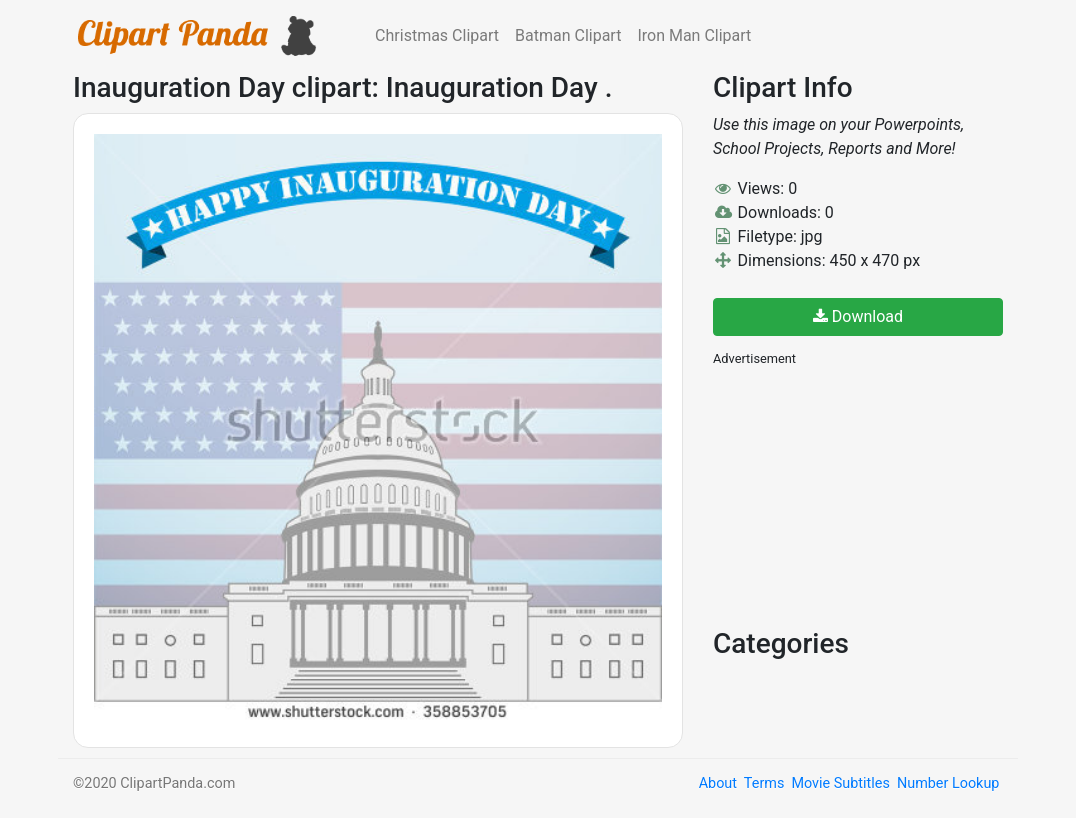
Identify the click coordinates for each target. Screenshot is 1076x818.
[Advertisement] (863, 495)
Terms (764, 783)
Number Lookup (948, 783)
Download (858, 316)
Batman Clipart (568, 35)
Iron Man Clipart (694, 35)
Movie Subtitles (840, 783)
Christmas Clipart (437, 35)
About (718, 783)
